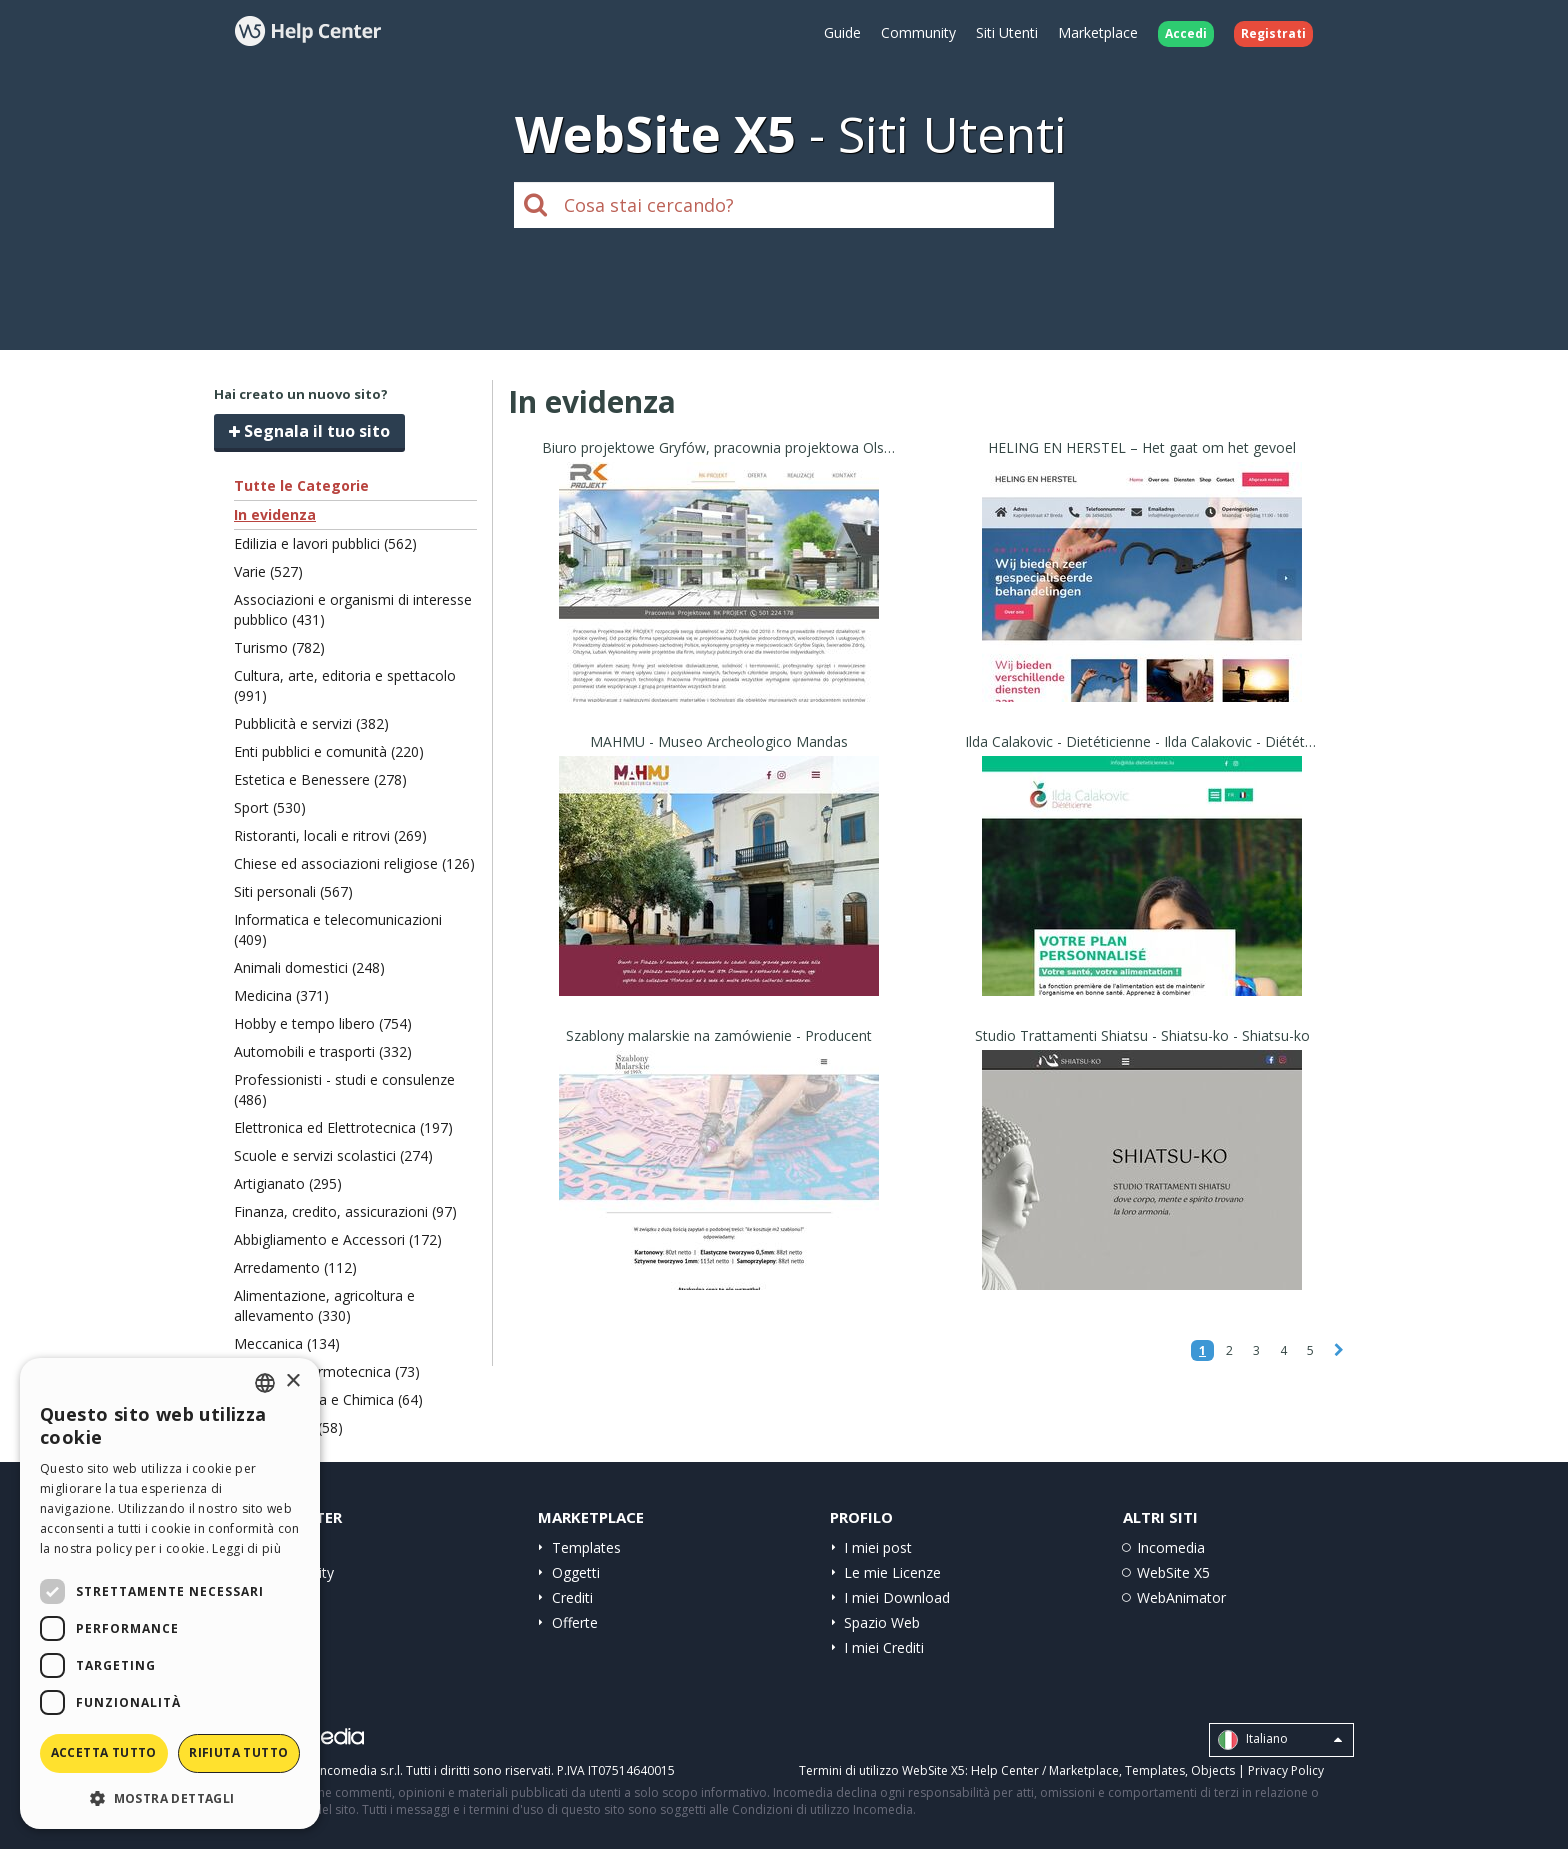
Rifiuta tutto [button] (238, 1752)
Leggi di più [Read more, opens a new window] (246, 1548)
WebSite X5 (1173, 1572)
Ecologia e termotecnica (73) (327, 1371)
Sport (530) (270, 807)
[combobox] (265, 1383)
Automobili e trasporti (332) (323, 1051)
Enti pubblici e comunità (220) (329, 751)
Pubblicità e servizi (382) (311, 723)
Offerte (575, 1622)
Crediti (572, 1597)
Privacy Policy (1286, 1770)
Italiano (1280, 1740)
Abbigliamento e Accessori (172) (338, 1239)
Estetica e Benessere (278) (320, 779)
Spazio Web (882, 1622)
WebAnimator (1181, 1597)
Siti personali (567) (293, 891)
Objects (1213, 1770)
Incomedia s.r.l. (360, 1770)
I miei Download (897, 1597)
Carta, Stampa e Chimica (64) (328, 1399)
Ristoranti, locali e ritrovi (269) (330, 835)
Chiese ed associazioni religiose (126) (354, 863)
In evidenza (275, 514)
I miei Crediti (884, 1647)
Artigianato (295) (288, 1183)
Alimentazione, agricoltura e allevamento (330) (324, 1305)
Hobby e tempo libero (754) (323, 1023)
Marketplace (1098, 32)
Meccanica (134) (287, 1343)
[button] (170, 1797)
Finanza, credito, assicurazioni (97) (345, 1211)
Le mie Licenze (892, 1572)
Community (918, 32)
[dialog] (170, 1593)
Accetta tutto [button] (104, 1752)
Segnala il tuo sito (309, 431)
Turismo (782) (279, 647)
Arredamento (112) (295, 1267)
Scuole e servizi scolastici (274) (333, 1155)
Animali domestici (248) (309, 967)
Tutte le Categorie (301, 485)
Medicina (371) (281, 995)
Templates (586, 1547)
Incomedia (1171, 1547)
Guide (842, 32)
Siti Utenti (1007, 32)
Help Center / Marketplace (1045, 1770)
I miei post (878, 1547)
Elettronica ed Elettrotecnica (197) (343, 1127)
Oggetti (576, 1572)
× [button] (292, 1381)
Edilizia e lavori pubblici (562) (325, 543)
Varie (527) (268, 571)
